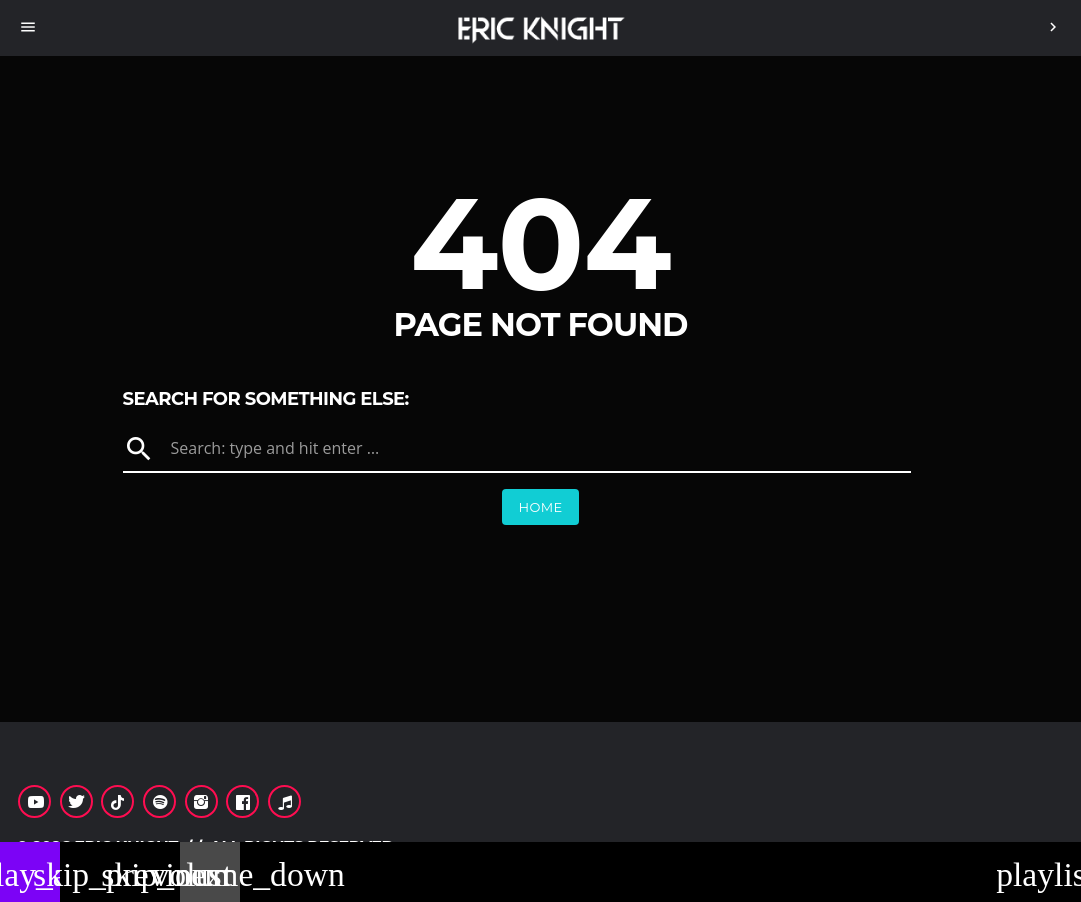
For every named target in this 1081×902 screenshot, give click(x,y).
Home (540, 507)
